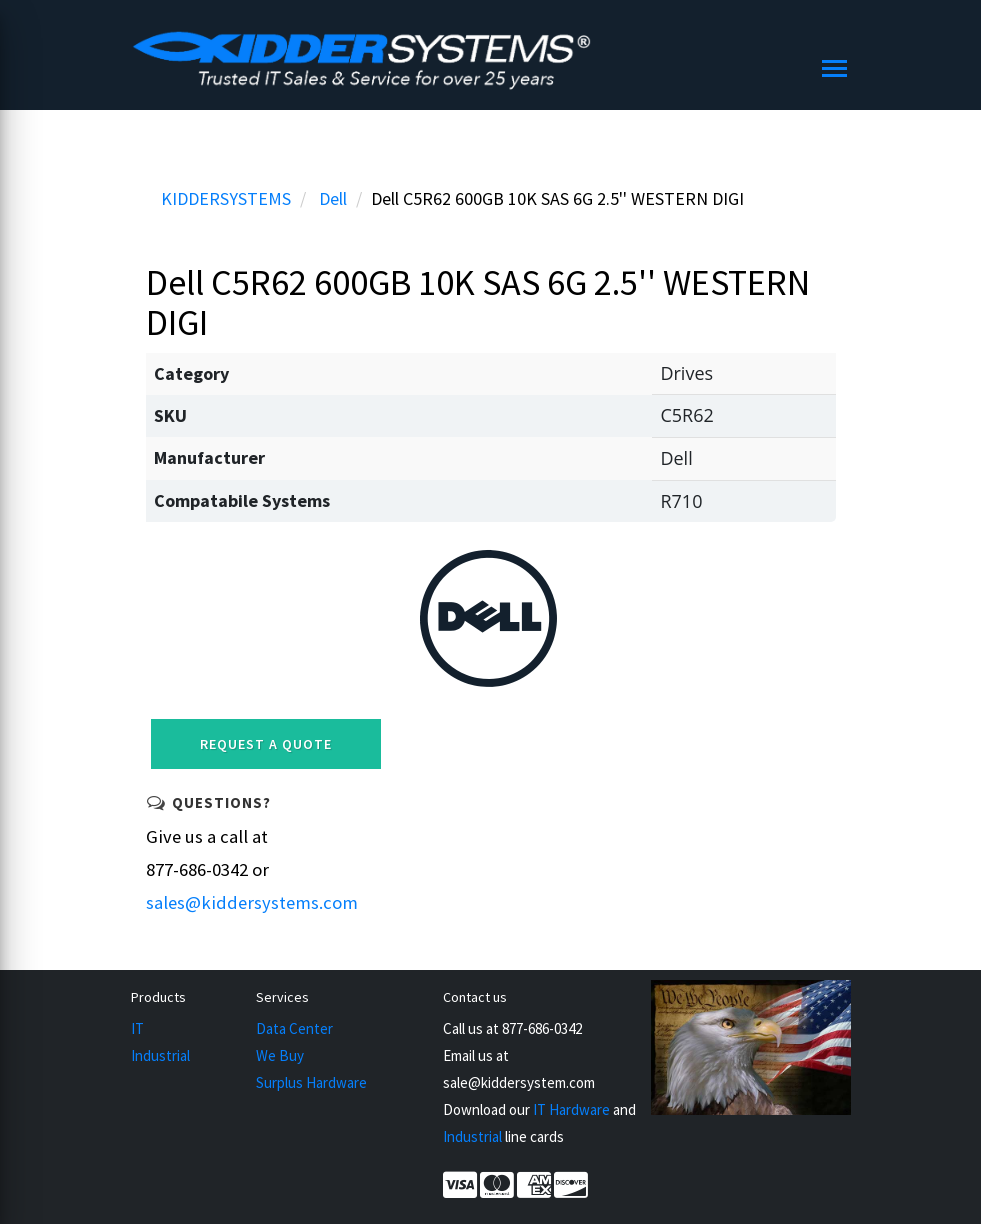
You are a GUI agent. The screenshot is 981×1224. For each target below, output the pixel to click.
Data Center (294, 1028)
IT (137, 1028)
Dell (333, 198)
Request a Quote (266, 744)
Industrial (160, 1055)
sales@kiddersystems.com (252, 902)
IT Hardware (571, 1109)
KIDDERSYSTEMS (226, 198)
